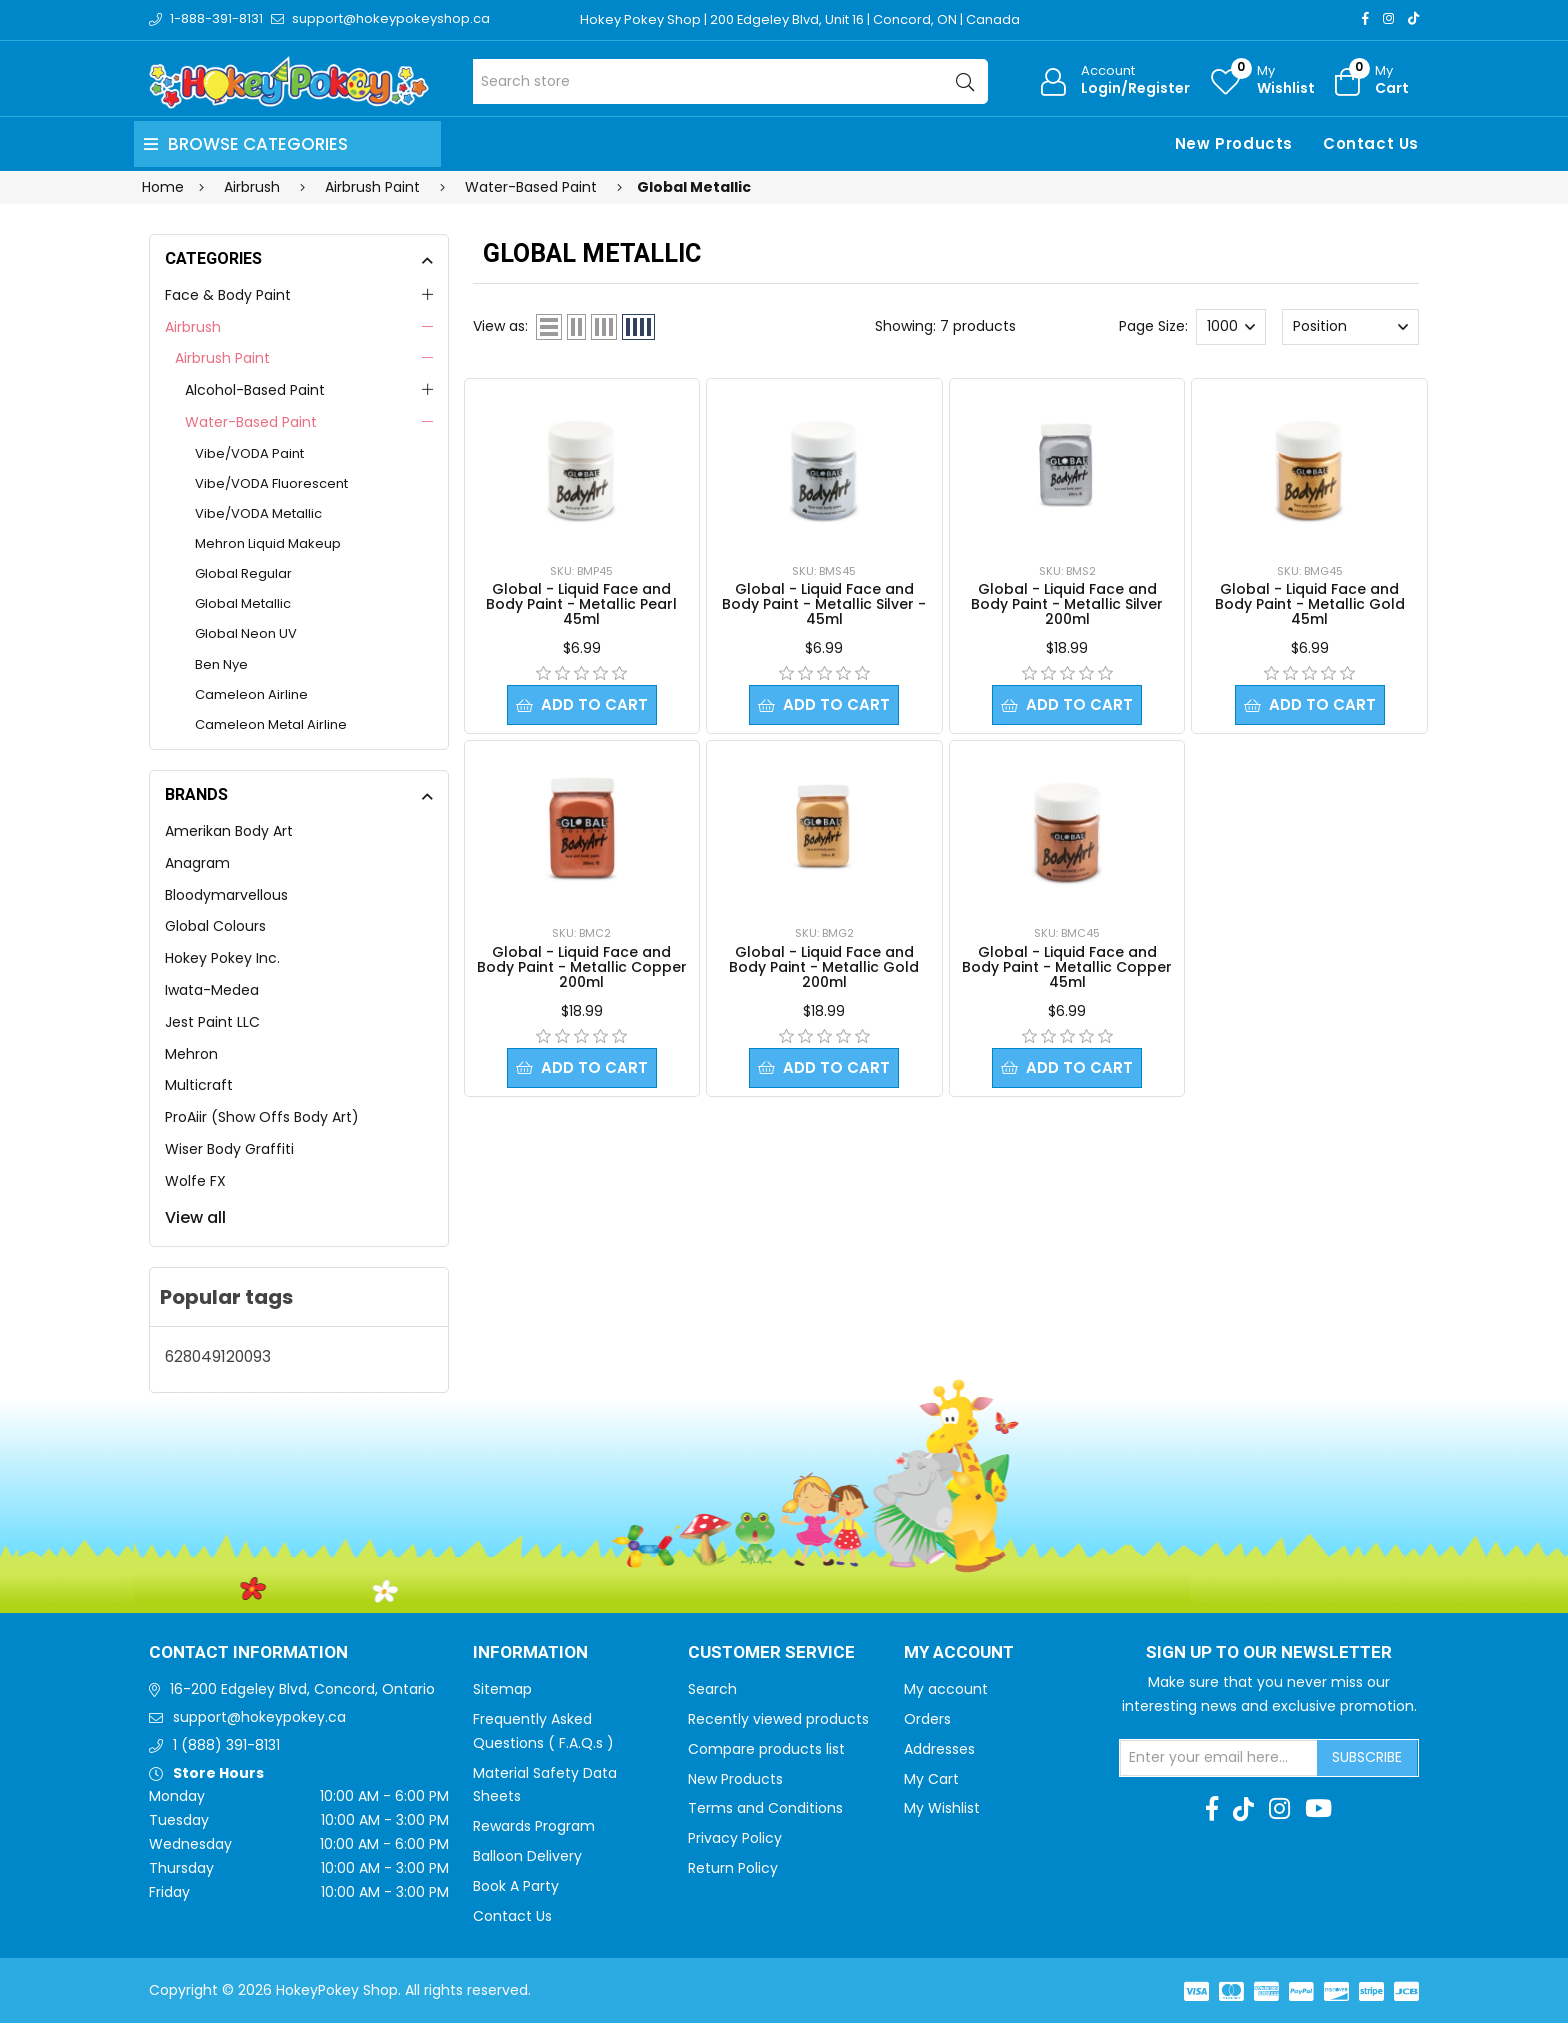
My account (946, 1689)
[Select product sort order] (1350, 327)
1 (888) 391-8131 (226, 1745)
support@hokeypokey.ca (259, 1717)
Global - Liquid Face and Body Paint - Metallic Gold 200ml (824, 968)
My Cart (931, 1779)
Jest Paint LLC (212, 1022)
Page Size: (1153, 326)
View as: (500, 326)
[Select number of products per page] (1231, 327)
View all (195, 1217)
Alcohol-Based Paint (255, 390)
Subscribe (1367, 1757)
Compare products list (766, 1749)
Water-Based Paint (251, 422)
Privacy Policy (735, 1838)
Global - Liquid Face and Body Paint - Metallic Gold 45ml (1310, 604)
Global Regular (243, 573)
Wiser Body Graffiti (229, 1149)
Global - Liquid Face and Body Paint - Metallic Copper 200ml (582, 968)
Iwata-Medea (212, 990)
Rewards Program (534, 1826)
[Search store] (730, 81)
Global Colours (215, 926)
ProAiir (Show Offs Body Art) (262, 1117)
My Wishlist (942, 1808)
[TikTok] (1413, 18)
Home (163, 187)
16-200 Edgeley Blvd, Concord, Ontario (302, 1689)
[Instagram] (1388, 18)
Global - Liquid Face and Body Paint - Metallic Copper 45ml (1067, 968)
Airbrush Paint (222, 358)
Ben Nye (221, 664)
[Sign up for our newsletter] (1219, 1758)
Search (712, 1689)
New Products (1234, 143)
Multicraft (199, 1085)
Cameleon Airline (251, 694)
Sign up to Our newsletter (1269, 1653)
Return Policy (733, 1868)
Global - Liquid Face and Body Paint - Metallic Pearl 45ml (581, 604)
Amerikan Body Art (229, 831)
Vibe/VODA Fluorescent (271, 483)
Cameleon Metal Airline (271, 724)
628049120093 (218, 1356)
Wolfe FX (195, 1181)
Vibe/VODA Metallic (258, 513)
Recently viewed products (778, 1719)
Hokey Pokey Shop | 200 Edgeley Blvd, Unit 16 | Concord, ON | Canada (800, 19)
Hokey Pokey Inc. (222, 958)
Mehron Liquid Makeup (268, 543)
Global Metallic (243, 603)
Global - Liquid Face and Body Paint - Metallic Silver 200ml (1067, 604)
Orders (927, 1719)
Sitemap (502, 1689)
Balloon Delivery (527, 1856)
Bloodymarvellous (226, 895)
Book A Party (516, 1886)
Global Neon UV (246, 633)
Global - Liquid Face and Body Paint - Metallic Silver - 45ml (824, 604)
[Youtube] (1318, 1809)
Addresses (939, 1749)
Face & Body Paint (228, 295)
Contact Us (1371, 143)
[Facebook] (1365, 18)
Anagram (197, 863)
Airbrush (193, 327)
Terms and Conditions (765, 1808)
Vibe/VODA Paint (249, 453)
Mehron (191, 1054)
